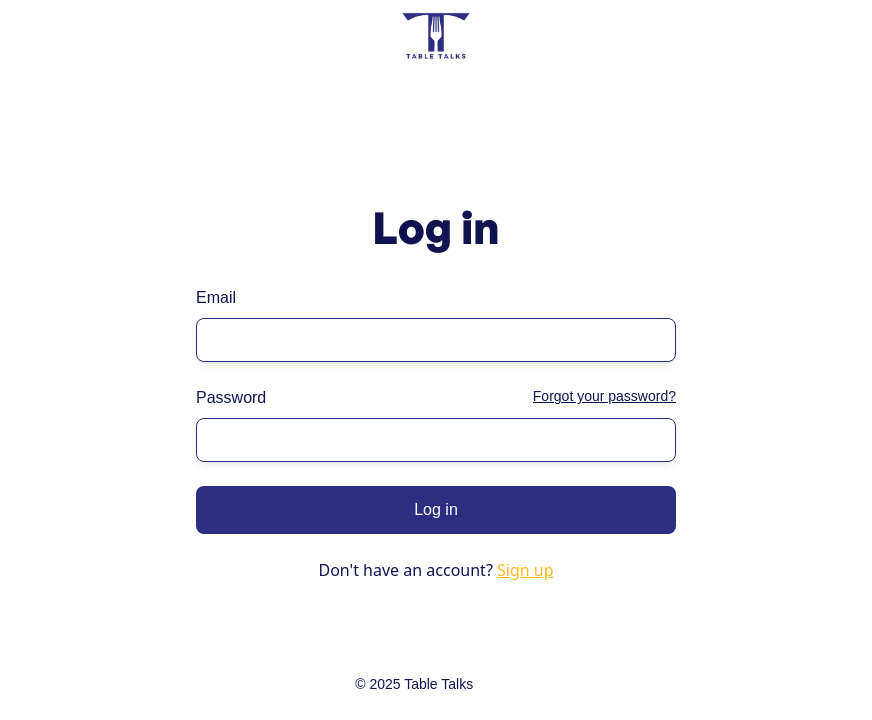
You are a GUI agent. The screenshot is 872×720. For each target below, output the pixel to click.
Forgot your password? (604, 396)
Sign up (525, 570)
